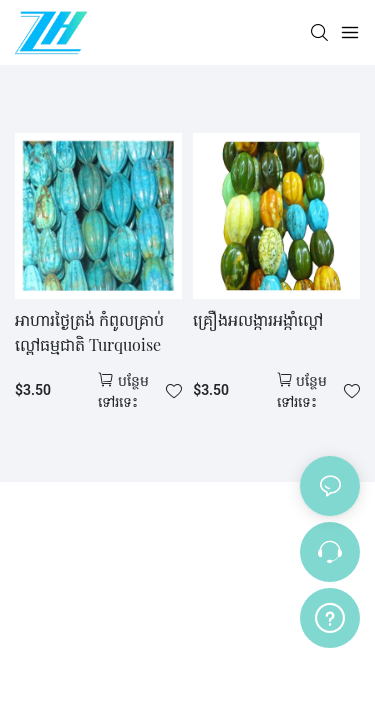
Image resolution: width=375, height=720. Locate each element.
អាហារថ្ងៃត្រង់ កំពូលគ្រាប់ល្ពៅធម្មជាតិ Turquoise (89, 332)
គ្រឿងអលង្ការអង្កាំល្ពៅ (258, 319)
